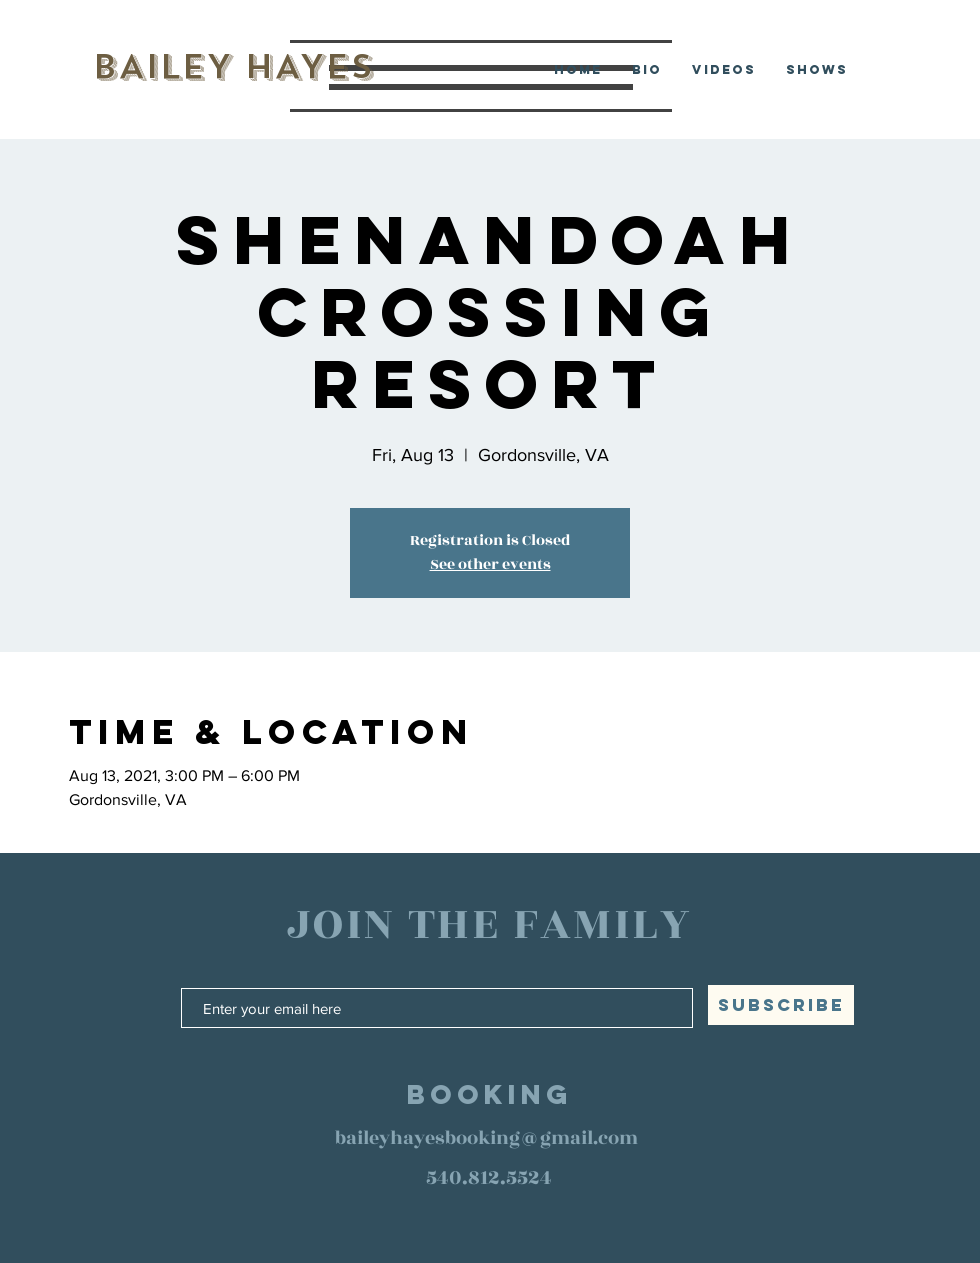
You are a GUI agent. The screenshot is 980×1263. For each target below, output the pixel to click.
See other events (490, 564)
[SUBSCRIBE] (781, 1005)
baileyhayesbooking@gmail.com (486, 1138)
